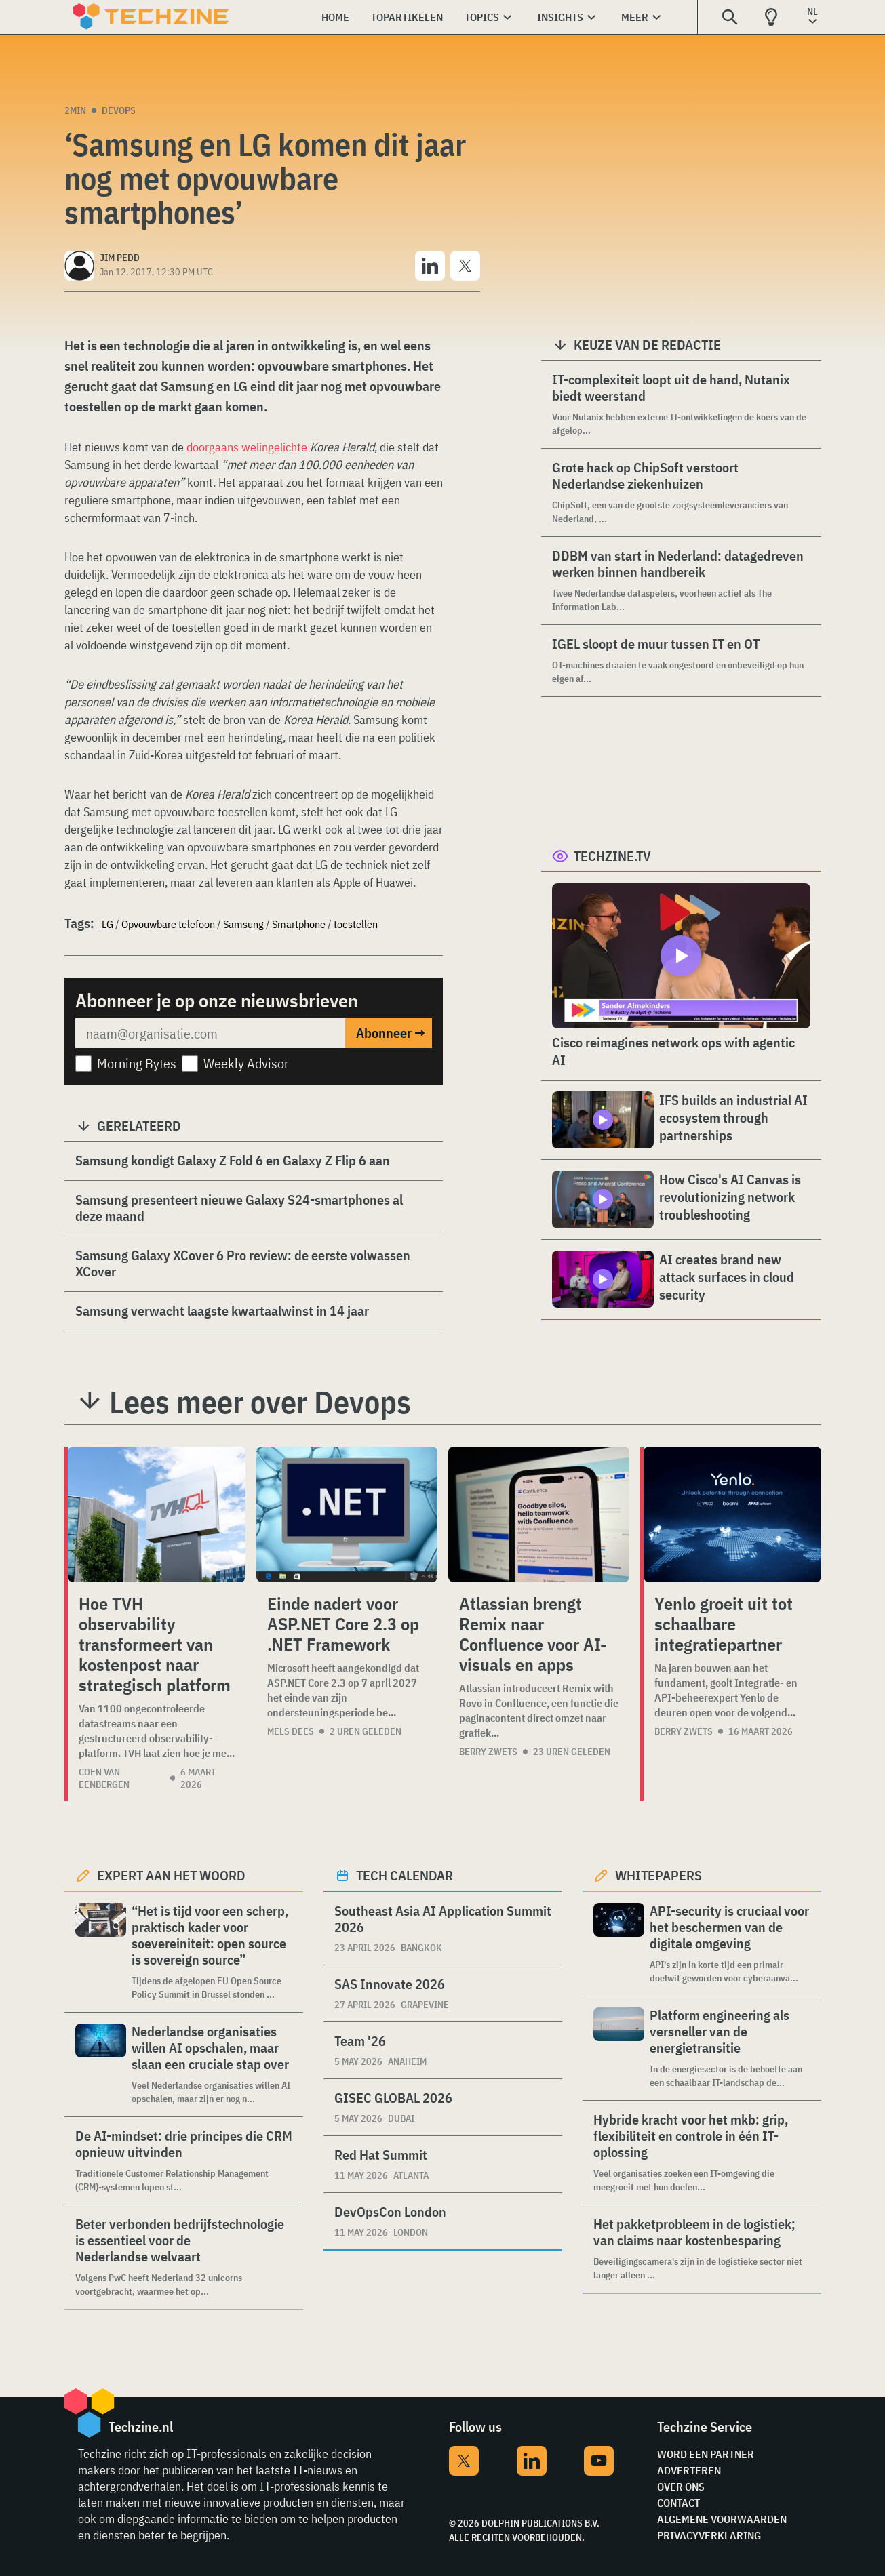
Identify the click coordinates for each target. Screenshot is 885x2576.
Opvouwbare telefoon (168, 924)
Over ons (681, 2486)
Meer (634, 17)
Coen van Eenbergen (104, 1778)
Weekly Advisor (246, 1063)
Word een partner (705, 2454)
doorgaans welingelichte (246, 447)
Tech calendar (404, 1875)
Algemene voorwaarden (722, 2519)
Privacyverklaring (709, 2535)
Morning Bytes (136, 1063)
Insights (560, 17)
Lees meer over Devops (260, 1402)
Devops (119, 110)
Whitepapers (658, 1875)
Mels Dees (290, 1731)
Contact (678, 2503)
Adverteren (689, 2470)
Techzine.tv (612, 856)
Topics (482, 17)
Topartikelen (407, 17)
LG (107, 924)
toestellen (356, 924)
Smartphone (299, 924)
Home (335, 17)
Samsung (243, 924)
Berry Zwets (488, 1752)
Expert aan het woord (171, 1875)
